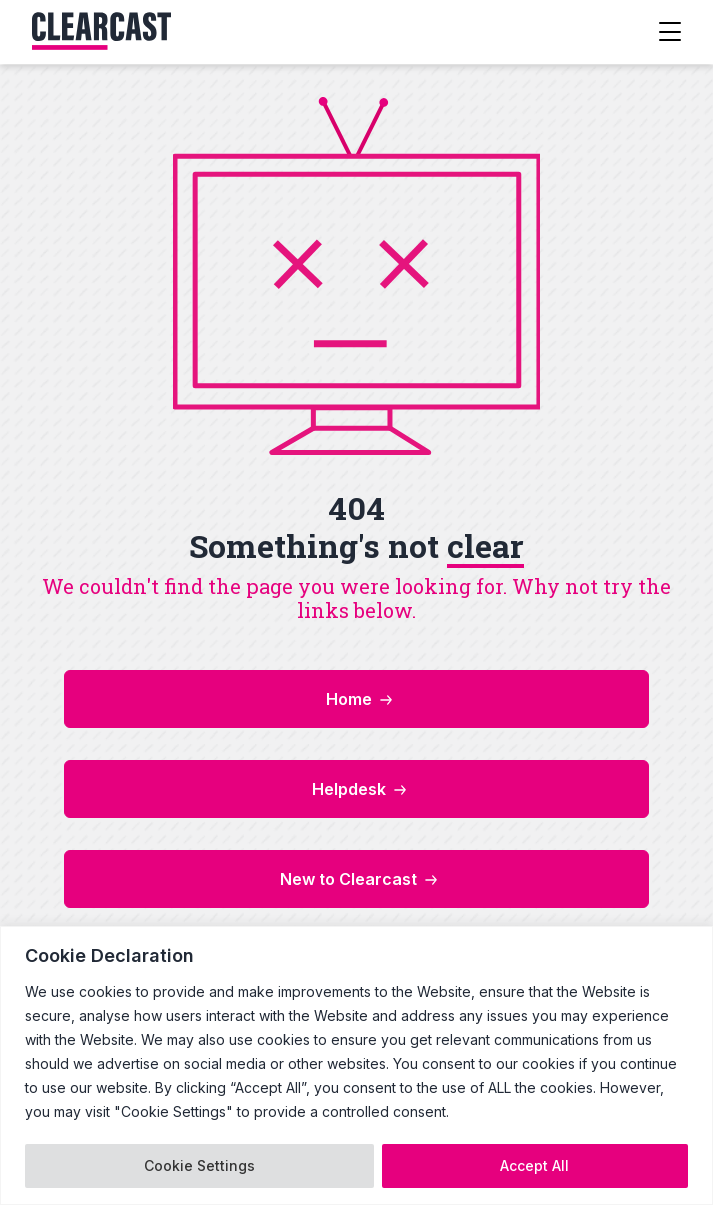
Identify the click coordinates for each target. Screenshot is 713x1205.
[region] (356, 1065)
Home (349, 699)
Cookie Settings (199, 1165)
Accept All (534, 1165)
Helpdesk (349, 789)
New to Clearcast (348, 879)
